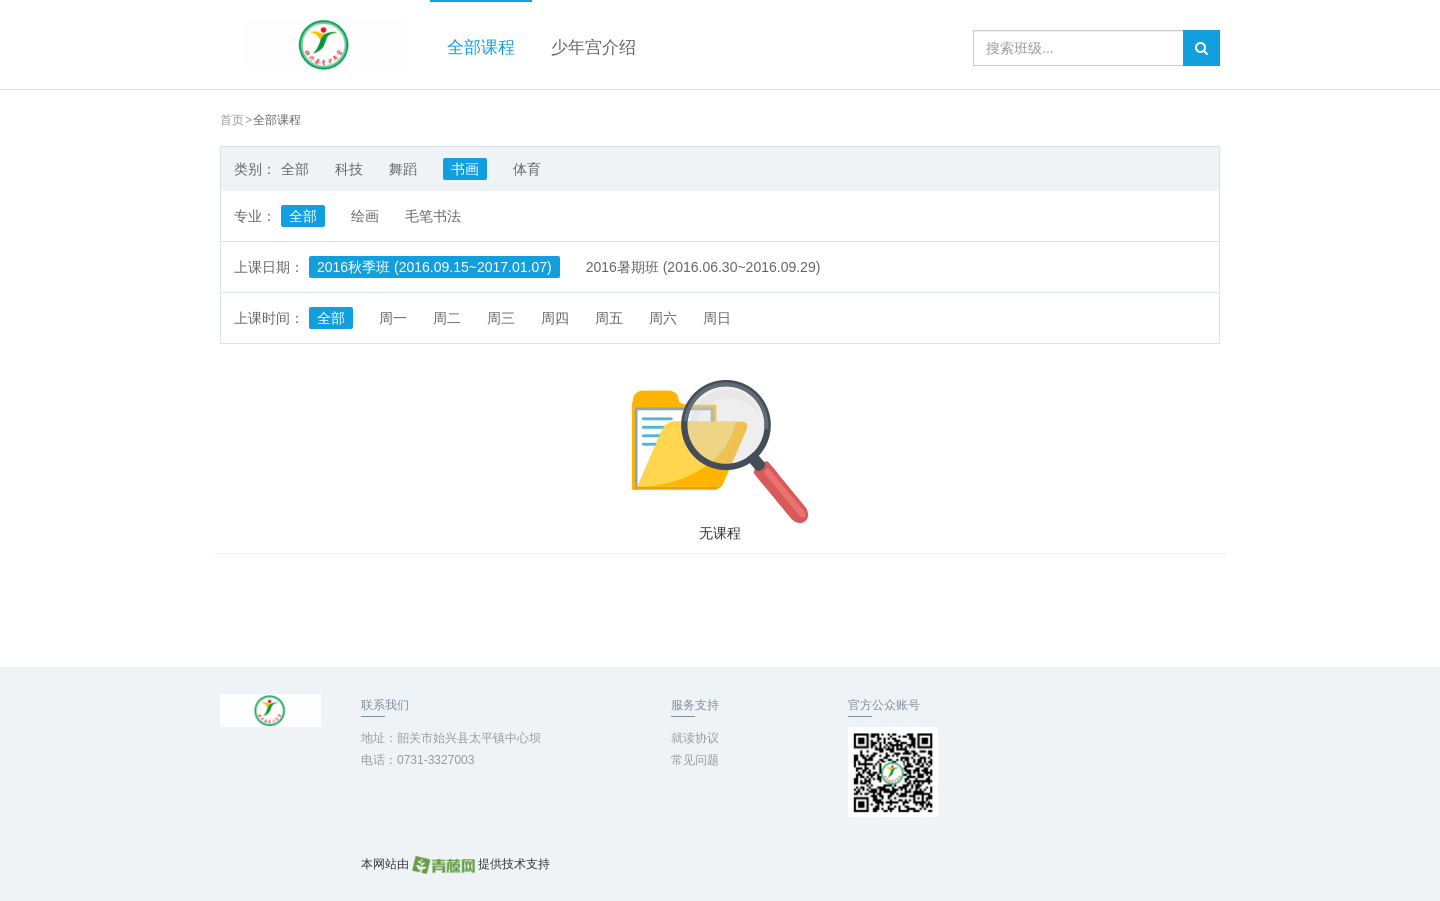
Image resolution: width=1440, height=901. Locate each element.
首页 (232, 120)
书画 (465, 169)
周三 (501, 318)
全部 (295, 169)
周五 (609, 318)
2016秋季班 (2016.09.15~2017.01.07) (434, 267)
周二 (447, 318)
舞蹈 (403, 169)
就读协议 (695, 738)
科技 (349, 169)
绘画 (365, 216)
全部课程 (481, 47)
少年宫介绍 (593, 47)
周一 (393, 318)
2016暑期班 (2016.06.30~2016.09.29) (703, 267)
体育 (527, 169)
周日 (717, 318)
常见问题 (695, 760)
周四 (555, 318)
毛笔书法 (433, 216)
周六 (663, 318)
